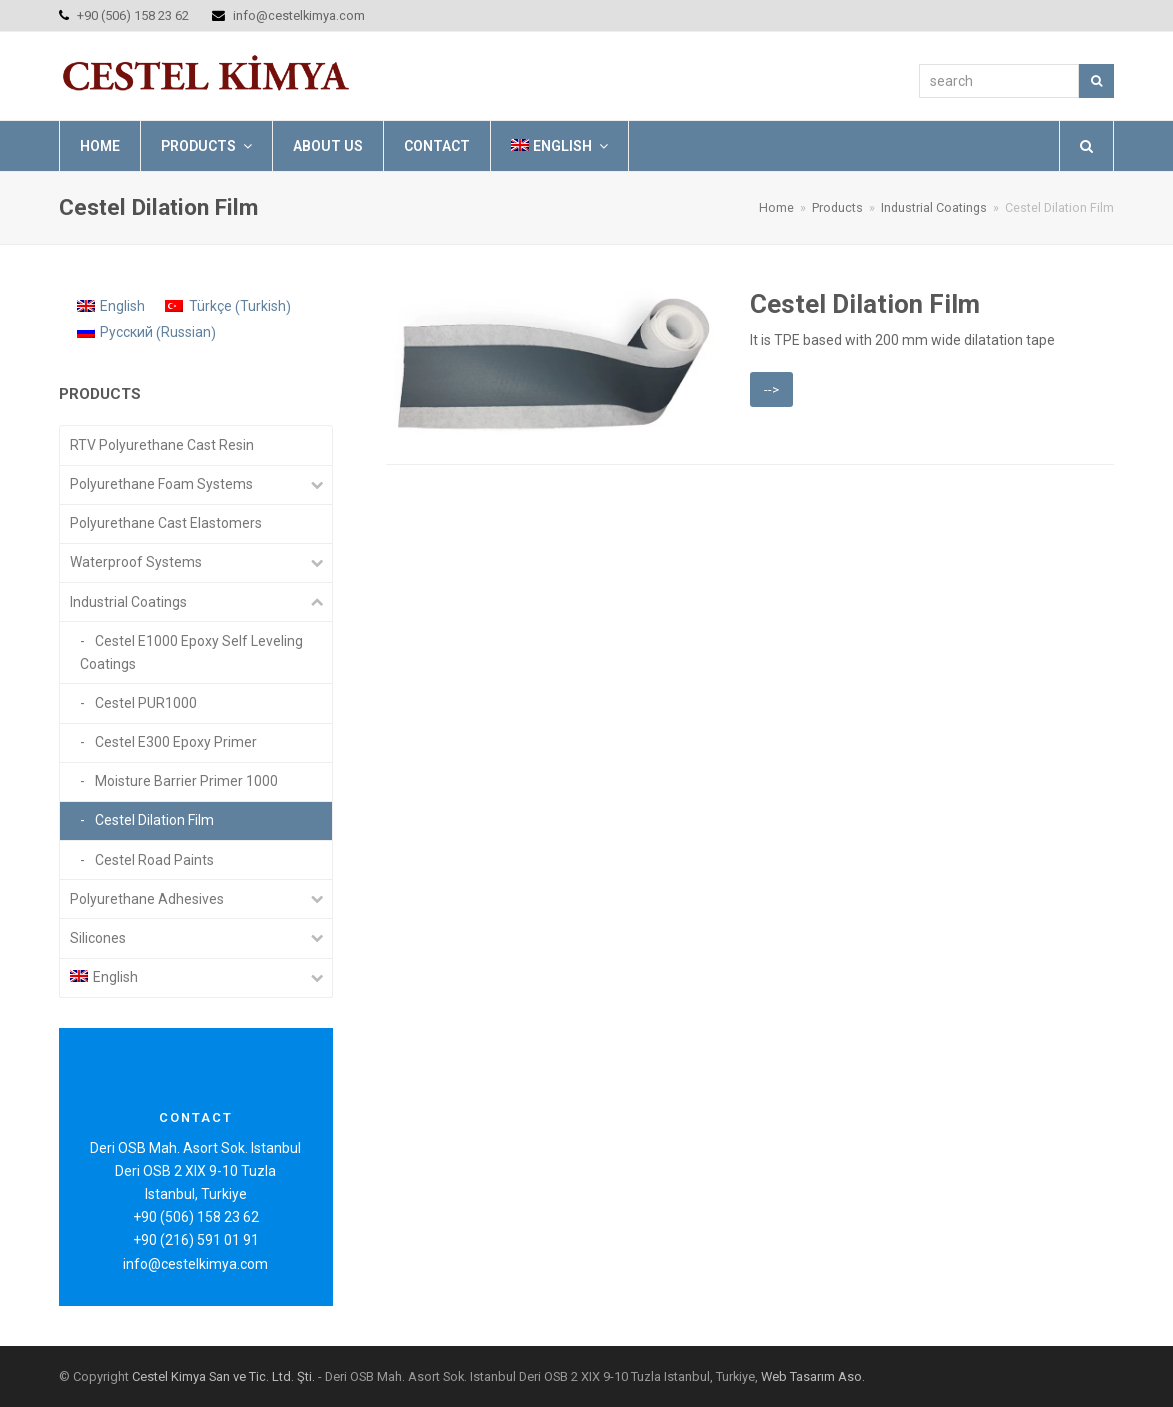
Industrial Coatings (128, 602)
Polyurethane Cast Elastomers (166, 523)
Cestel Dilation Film (865, 304)
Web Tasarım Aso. (813, 1376)
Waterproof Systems (136, 562)
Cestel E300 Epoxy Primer (176, 742)
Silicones (98, 938)
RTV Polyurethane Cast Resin (162, 445)
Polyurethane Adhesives (147, 899)
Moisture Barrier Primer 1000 (186, 781)
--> (771, 389)
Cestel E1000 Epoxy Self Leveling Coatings (191, 652)
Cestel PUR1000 (146, 703)
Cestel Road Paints (154, 860)
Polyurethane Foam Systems (161, 484)
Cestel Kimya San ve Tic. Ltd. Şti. (223, 1376)
